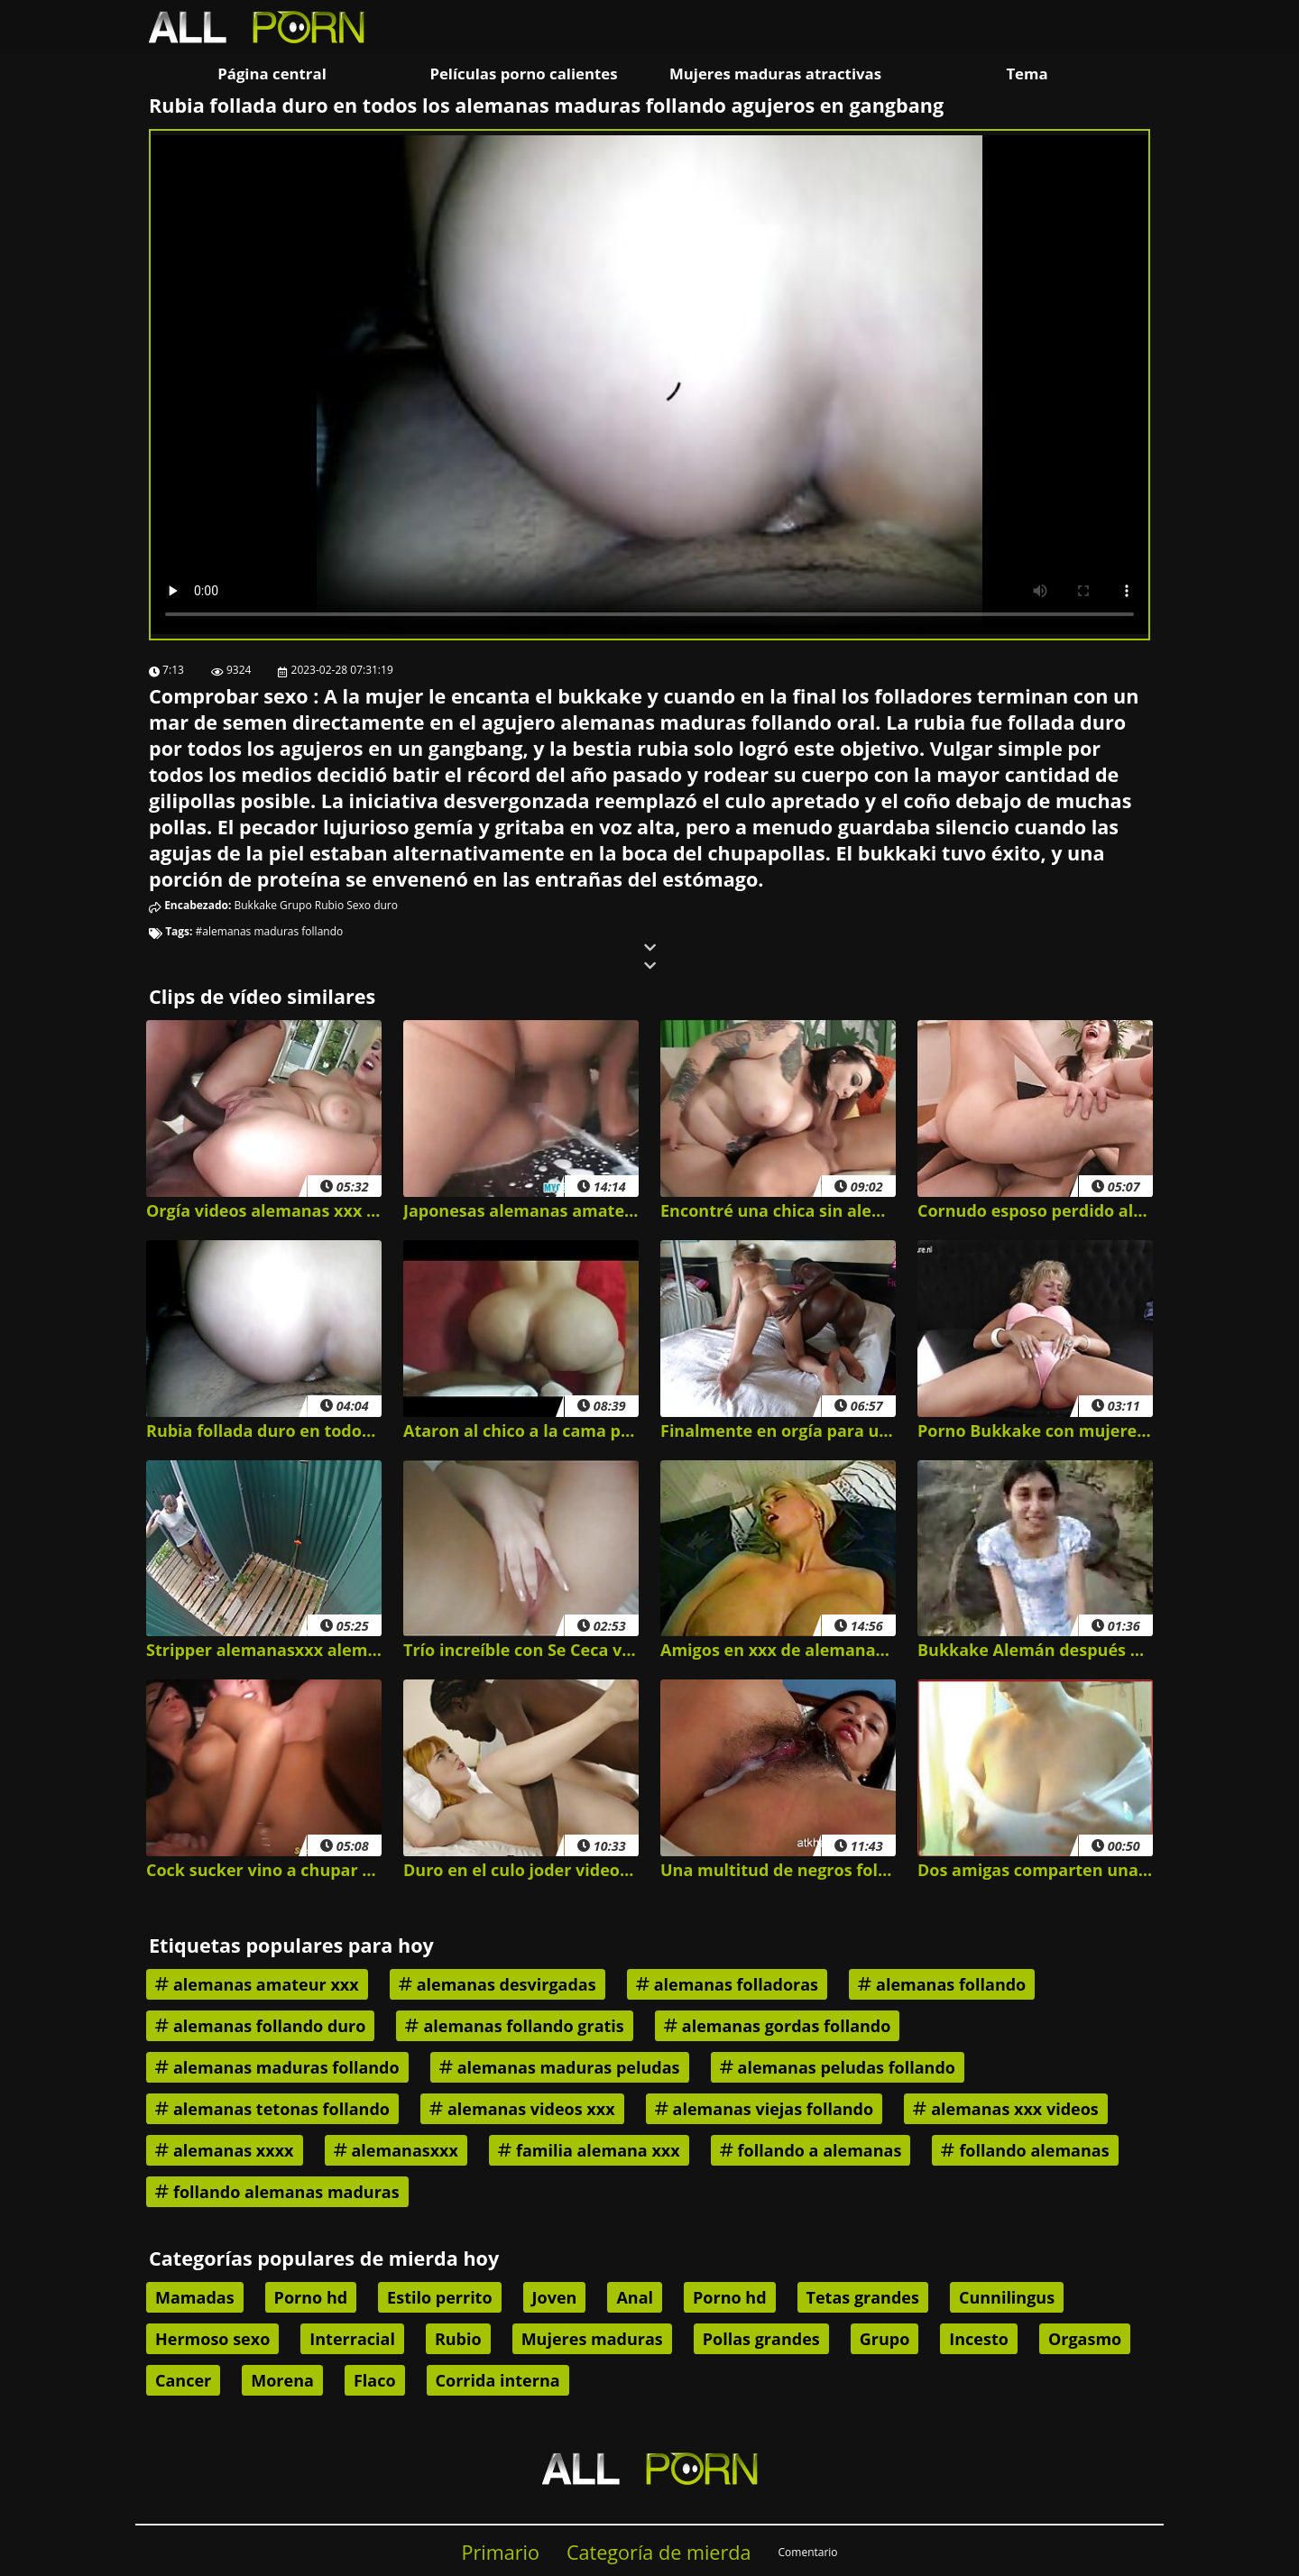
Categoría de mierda (659, 2552)
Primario (500, 2552)
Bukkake (256, 905)
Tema (1026, 73)
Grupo (296, 905)
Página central (272, 73)
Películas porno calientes (523, 73)
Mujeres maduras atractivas (775, 73)
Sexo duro (372, 905)
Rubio (329, 905)
